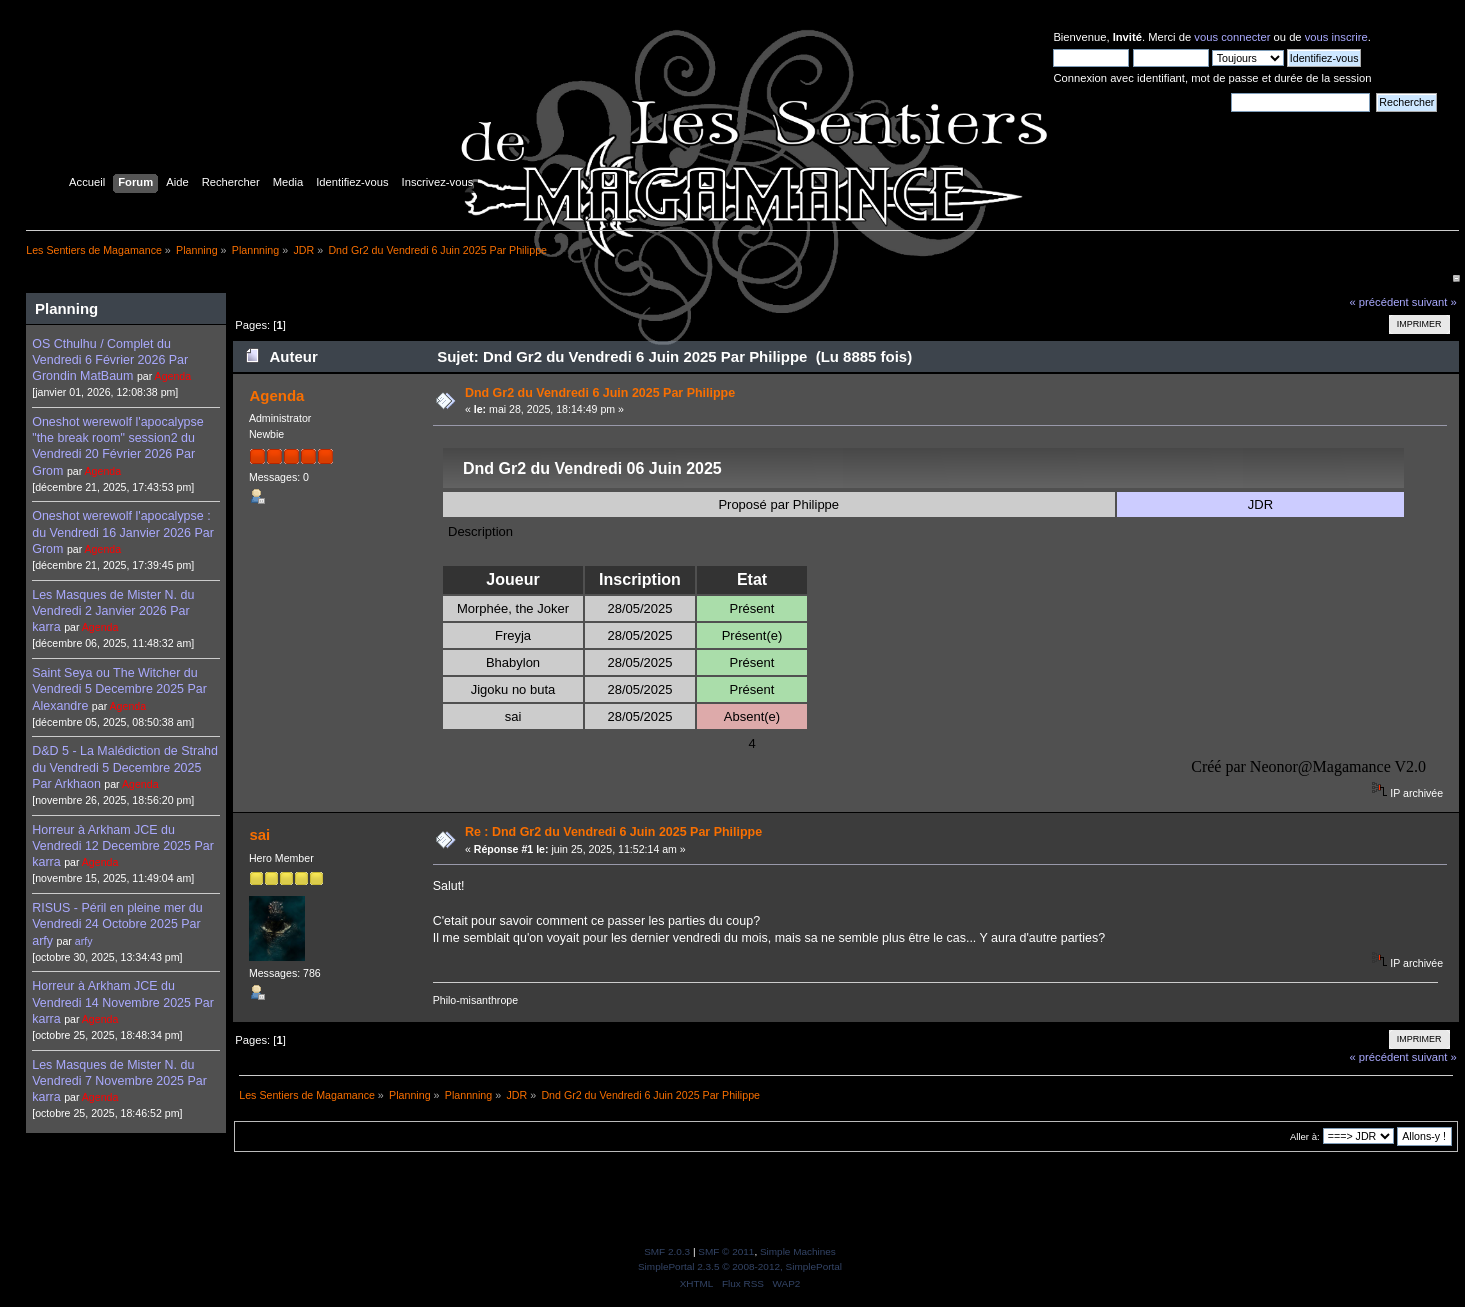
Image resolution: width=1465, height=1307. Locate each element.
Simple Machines (798, 1251)
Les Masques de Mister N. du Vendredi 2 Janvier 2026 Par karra (113, 611)
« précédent (1378, 302)
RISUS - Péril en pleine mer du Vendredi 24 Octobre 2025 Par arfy (117, 924)
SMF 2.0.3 (667, 1251)
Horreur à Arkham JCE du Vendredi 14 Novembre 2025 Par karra (123, 1002)
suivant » (1434, 302)
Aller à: (1305, 1136)
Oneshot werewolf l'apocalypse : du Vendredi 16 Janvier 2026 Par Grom (123, 532)
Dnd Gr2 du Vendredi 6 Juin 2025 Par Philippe (600, 393)
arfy (84, 941)
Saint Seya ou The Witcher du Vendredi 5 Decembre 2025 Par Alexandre (119, 689)
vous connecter (1232, 37)
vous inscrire (1336, 37)
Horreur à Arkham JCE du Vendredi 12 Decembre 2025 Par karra (123, 846)
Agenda (173, 376)
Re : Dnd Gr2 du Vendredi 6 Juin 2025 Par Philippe (613, 832)
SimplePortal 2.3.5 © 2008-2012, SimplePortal (740, 1266)
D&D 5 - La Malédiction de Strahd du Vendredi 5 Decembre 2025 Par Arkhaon (125, 767)
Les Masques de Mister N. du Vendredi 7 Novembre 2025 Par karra (119, 1081)
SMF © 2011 (726, 1251)
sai (259, 834)
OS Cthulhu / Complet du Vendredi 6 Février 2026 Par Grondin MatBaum (110, 360)
